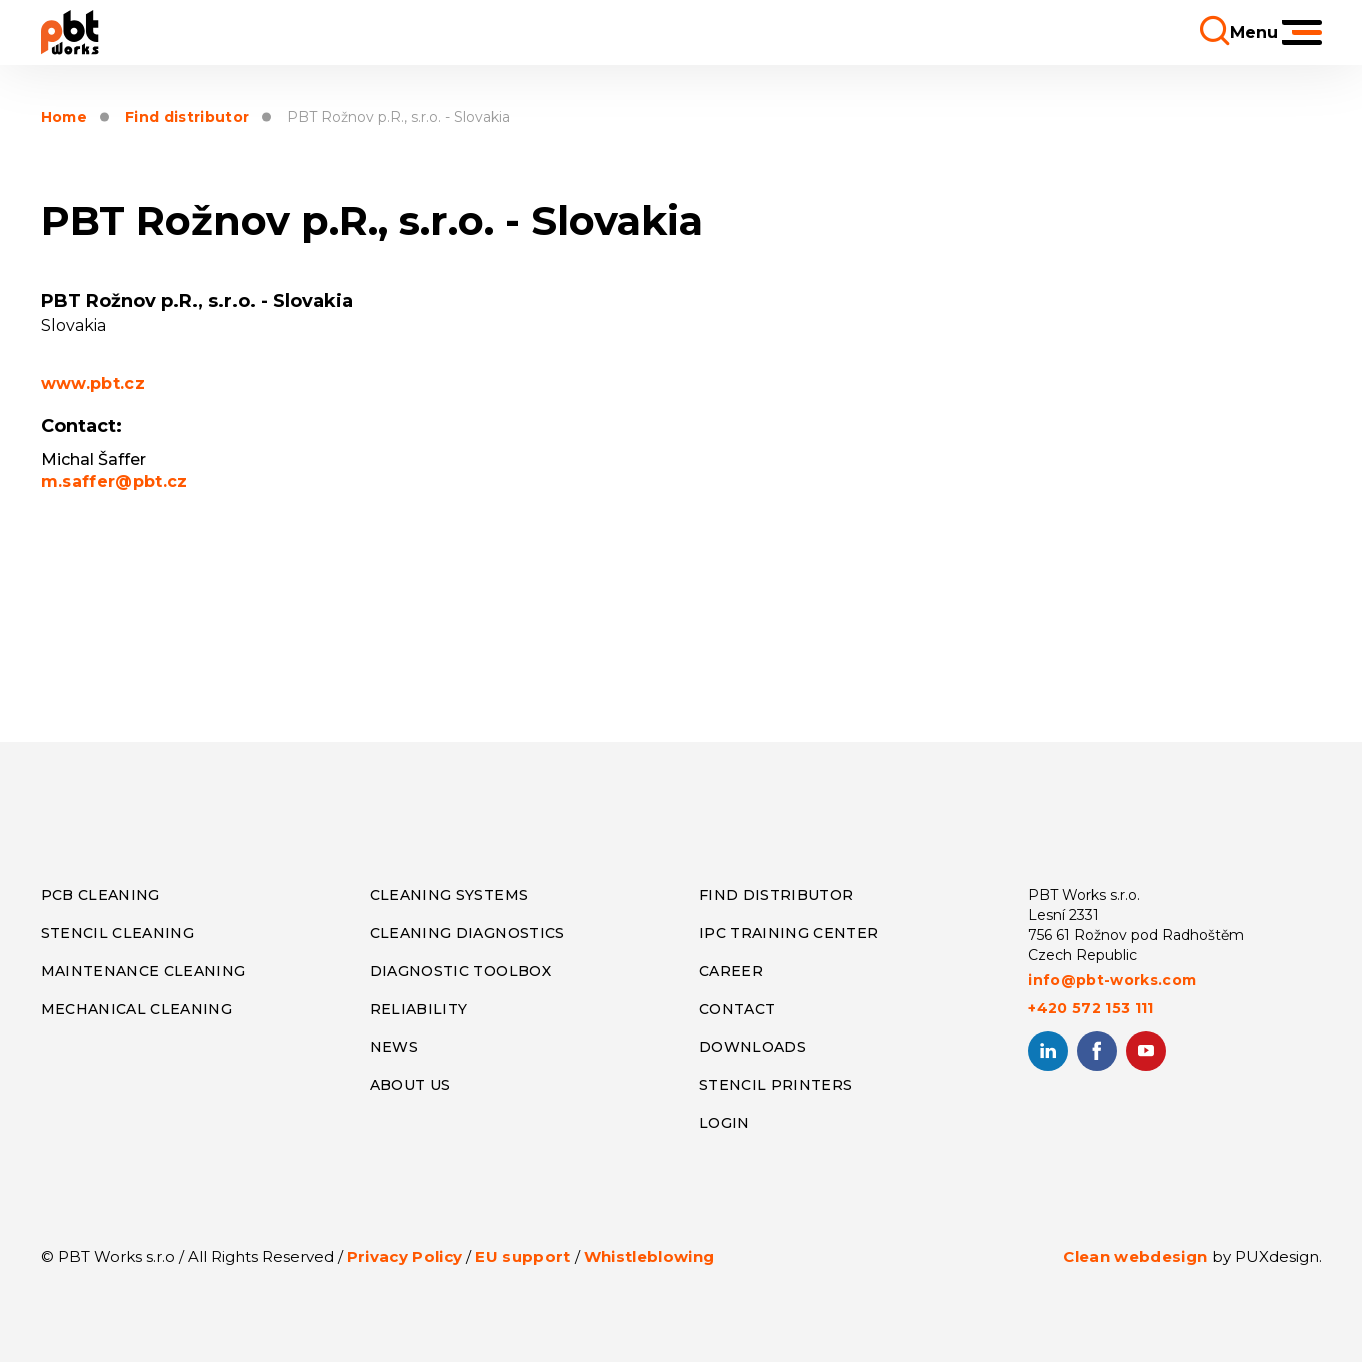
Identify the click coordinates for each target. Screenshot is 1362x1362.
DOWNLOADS (752, 1047)
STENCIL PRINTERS (775, 1085)
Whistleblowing (649, 1256)
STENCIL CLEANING (117, 933)
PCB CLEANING (100, 895)
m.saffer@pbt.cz (114, 481)
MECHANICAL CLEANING (136, 1009)
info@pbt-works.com (1112, 980)
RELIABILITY (419, 1009)
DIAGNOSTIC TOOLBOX (460, 971)
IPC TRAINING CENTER (788, 933)
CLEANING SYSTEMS (449, 895)
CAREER (731, 971)
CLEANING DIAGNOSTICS (467, 933)
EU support (522, 1256)
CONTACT (737, 1009)
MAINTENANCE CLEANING (143, 971)
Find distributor (187, 117)
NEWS (394, 1047)
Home (64, 117)
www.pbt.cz (93, 383)
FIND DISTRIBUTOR (776, 895)
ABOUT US (410, 1085)
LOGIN (724, 1123)
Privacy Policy (405, 1256)
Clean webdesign (1135, 1256)
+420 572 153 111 (1090, 1008)
